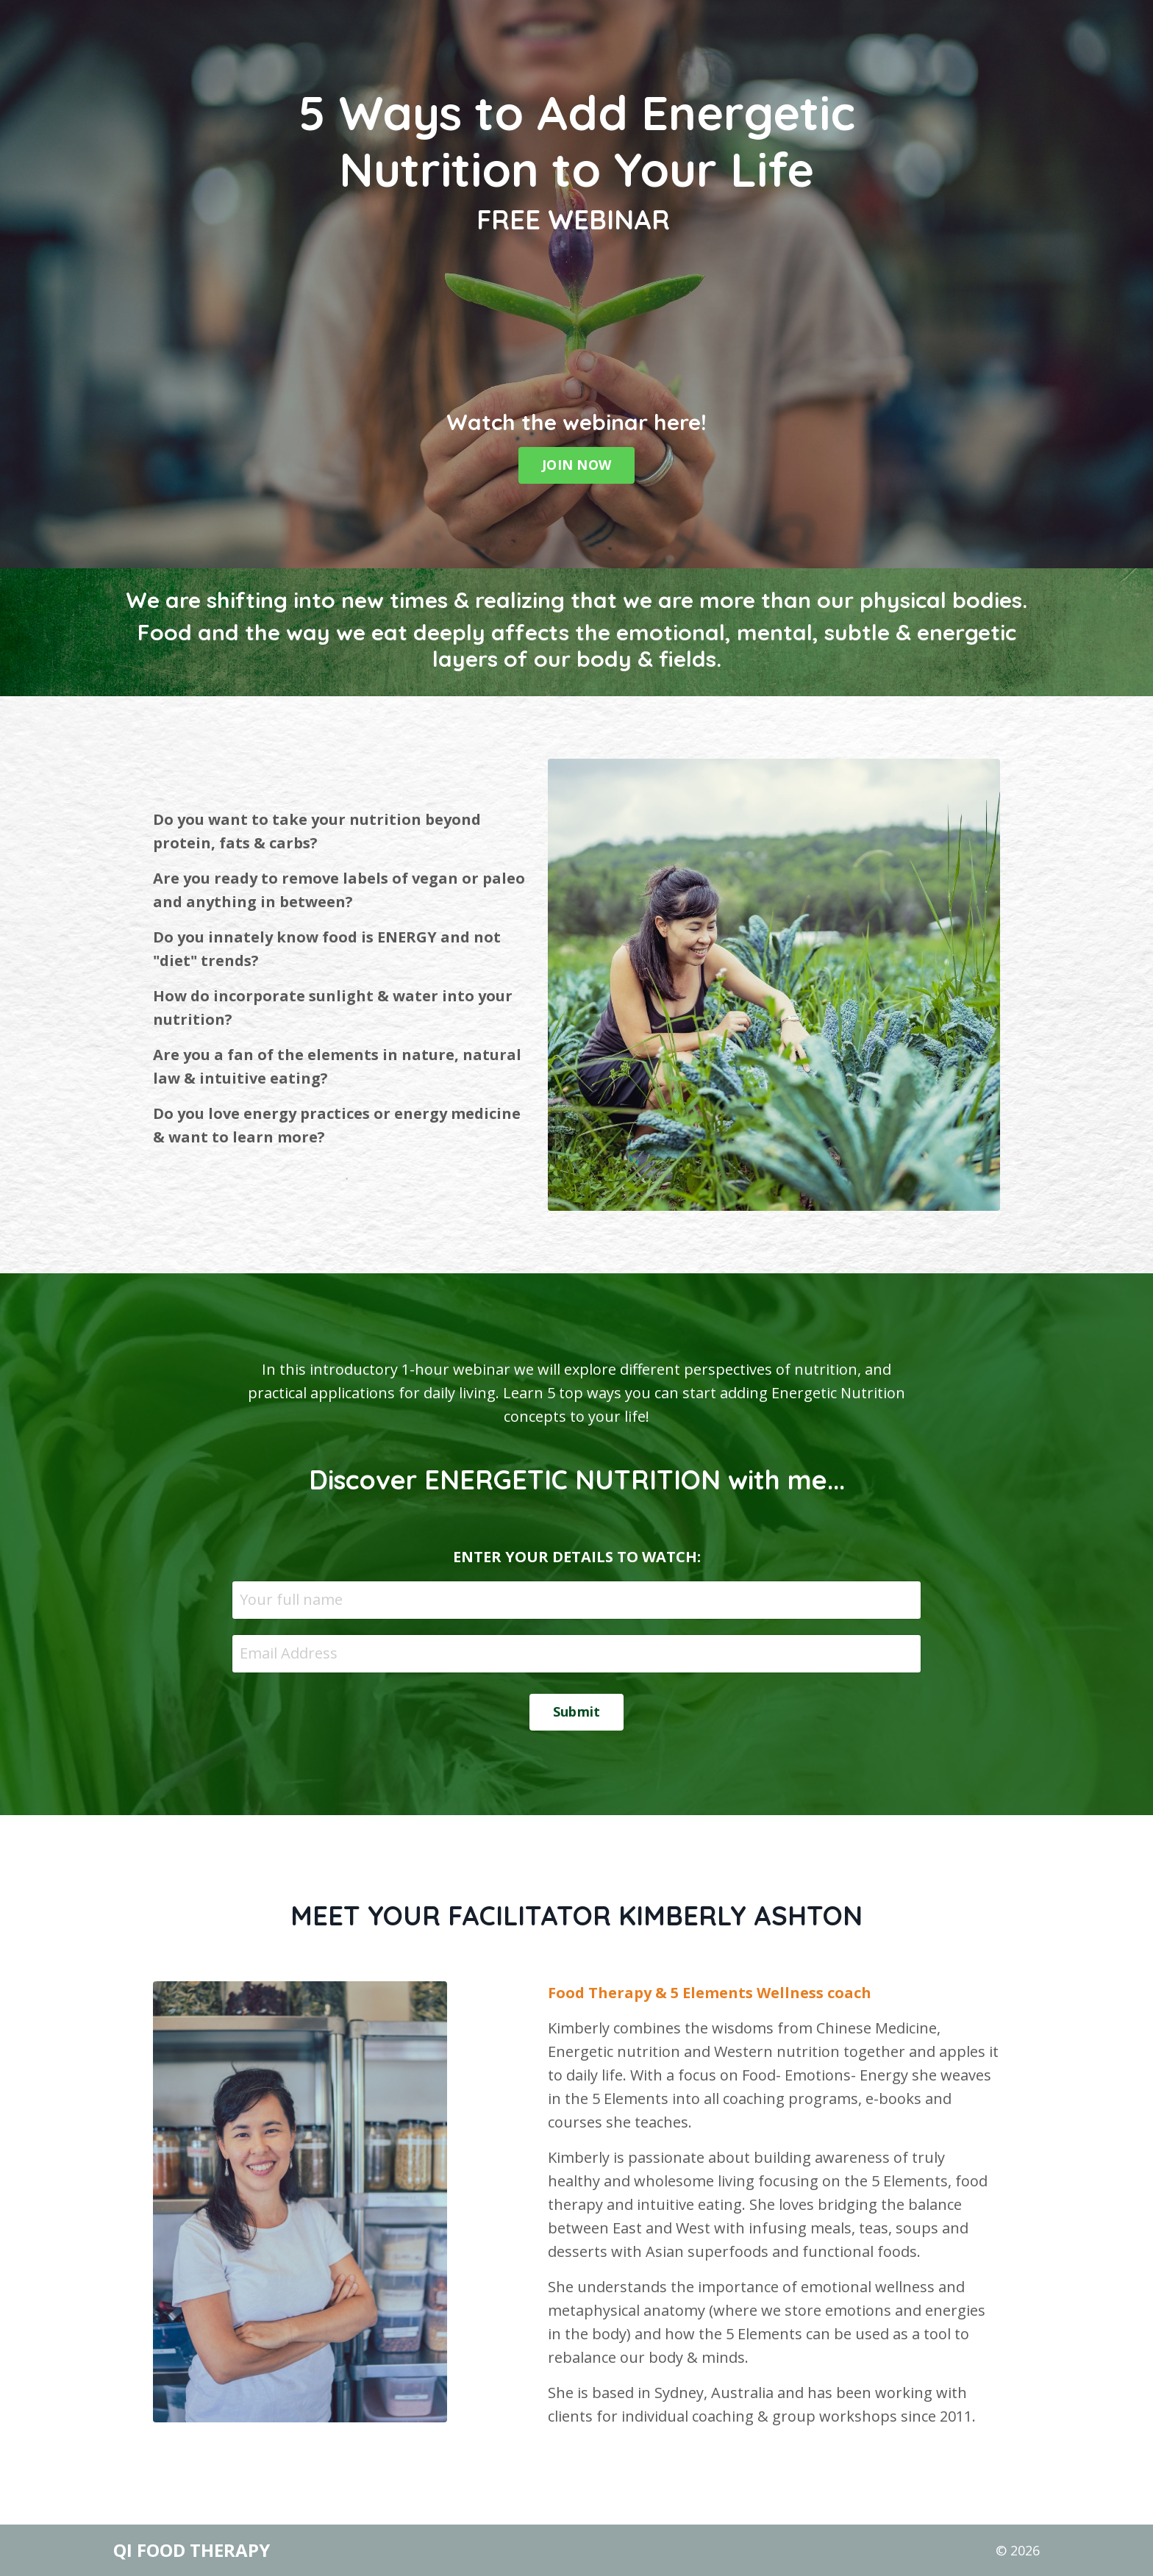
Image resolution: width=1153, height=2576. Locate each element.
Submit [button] (577, 1711)
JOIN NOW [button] (576, 464)
